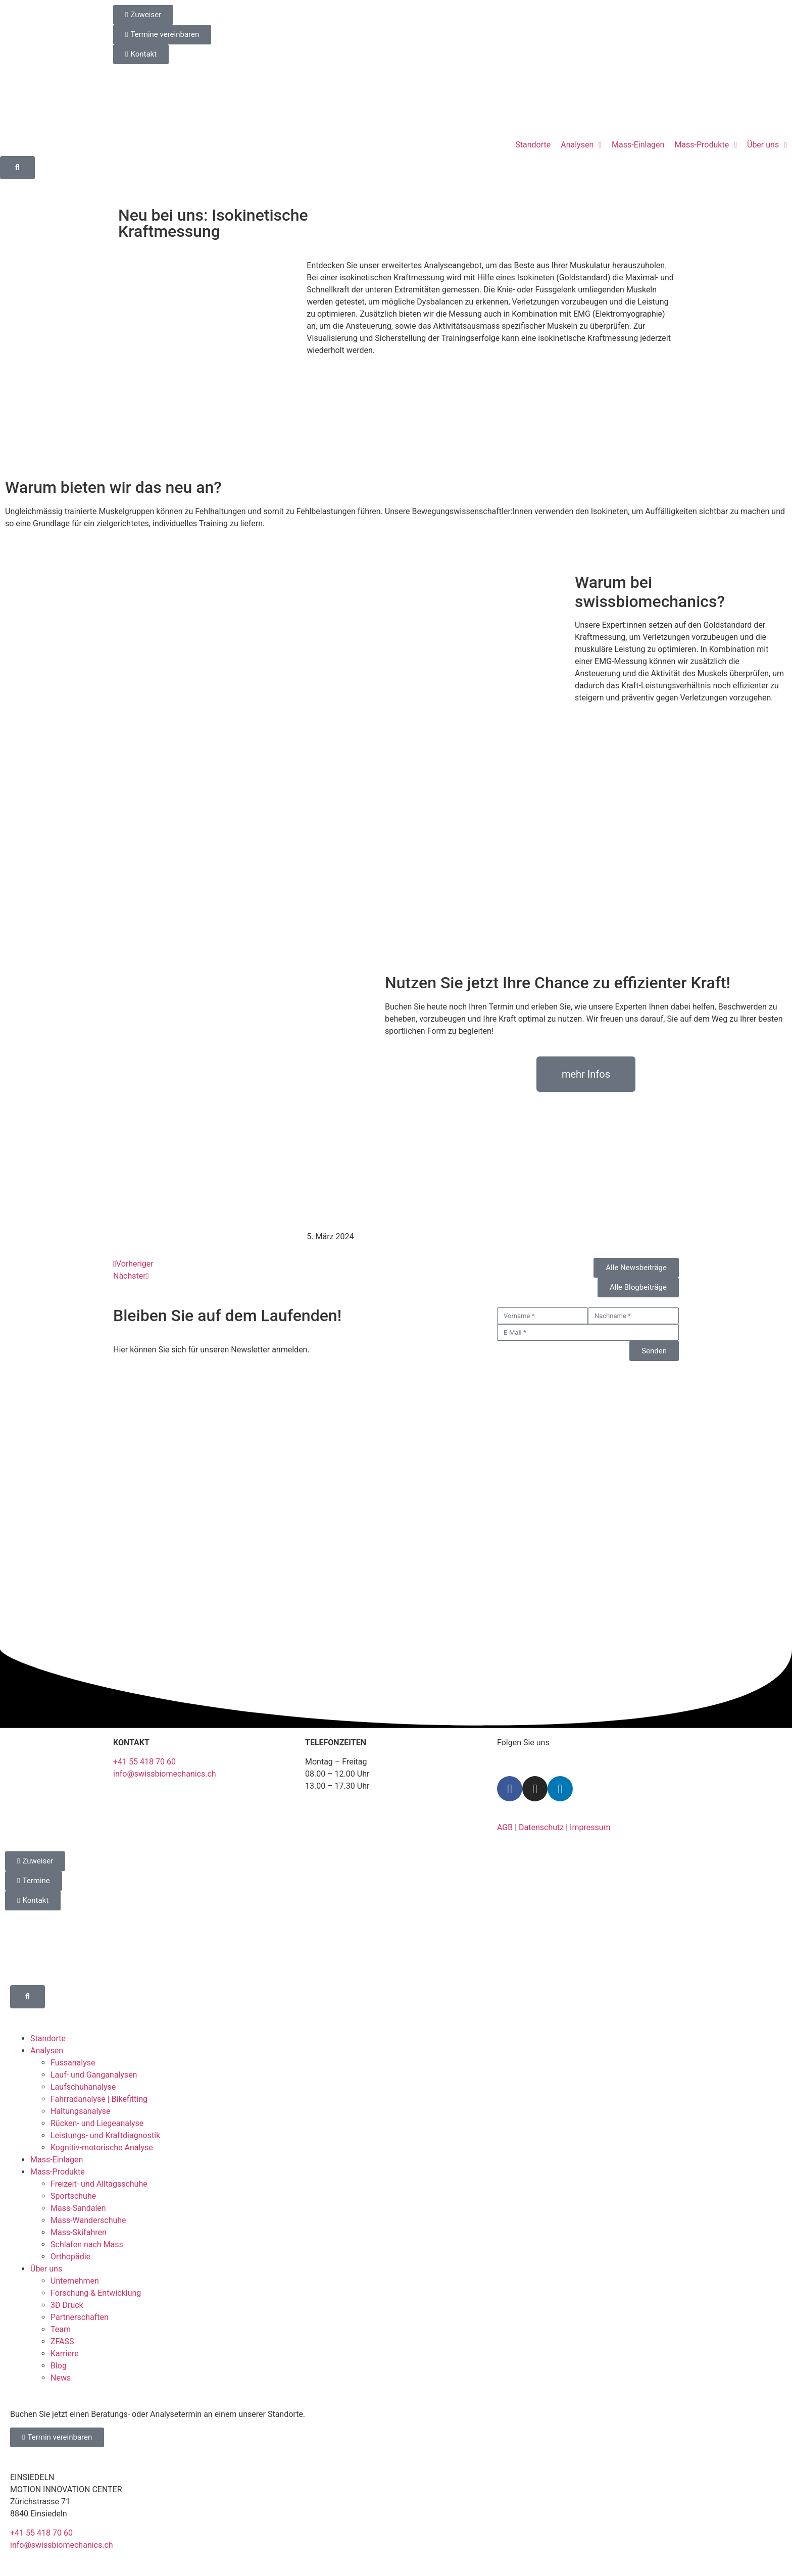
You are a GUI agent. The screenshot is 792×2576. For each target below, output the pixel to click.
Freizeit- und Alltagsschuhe (99, 2184)
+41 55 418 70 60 (144, 1761)
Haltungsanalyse (81, 2111)
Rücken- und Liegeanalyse (97, 2123)
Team (61, 2329)
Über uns (46, 2269)
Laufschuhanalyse (83, 2087)
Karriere (65, 2353)
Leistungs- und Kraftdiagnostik (105, 2135)
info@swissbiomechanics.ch (164, 1774)
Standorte (48, 2038)
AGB (505, 1827)
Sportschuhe (73, 2196)
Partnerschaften (80, 2317)
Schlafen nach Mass (87, 2244)
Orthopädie (70, 2256)
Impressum (590, 1827)
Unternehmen (75, 2281)
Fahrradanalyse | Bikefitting (99, 2099)
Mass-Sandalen (78, 2208)
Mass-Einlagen (56, 2159)
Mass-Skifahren (79, 2232)
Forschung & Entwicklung (96, 2293)
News (61, 2378)
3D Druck (67, 2305)
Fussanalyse (73, 2062)
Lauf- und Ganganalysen (94, 2075)
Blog (59, 2365)
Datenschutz (541, 1827)
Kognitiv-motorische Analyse (102, 2147)
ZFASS (62, 2341)
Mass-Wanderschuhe (88, 2220)
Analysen (46, 2050)
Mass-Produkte (57, 2172)
